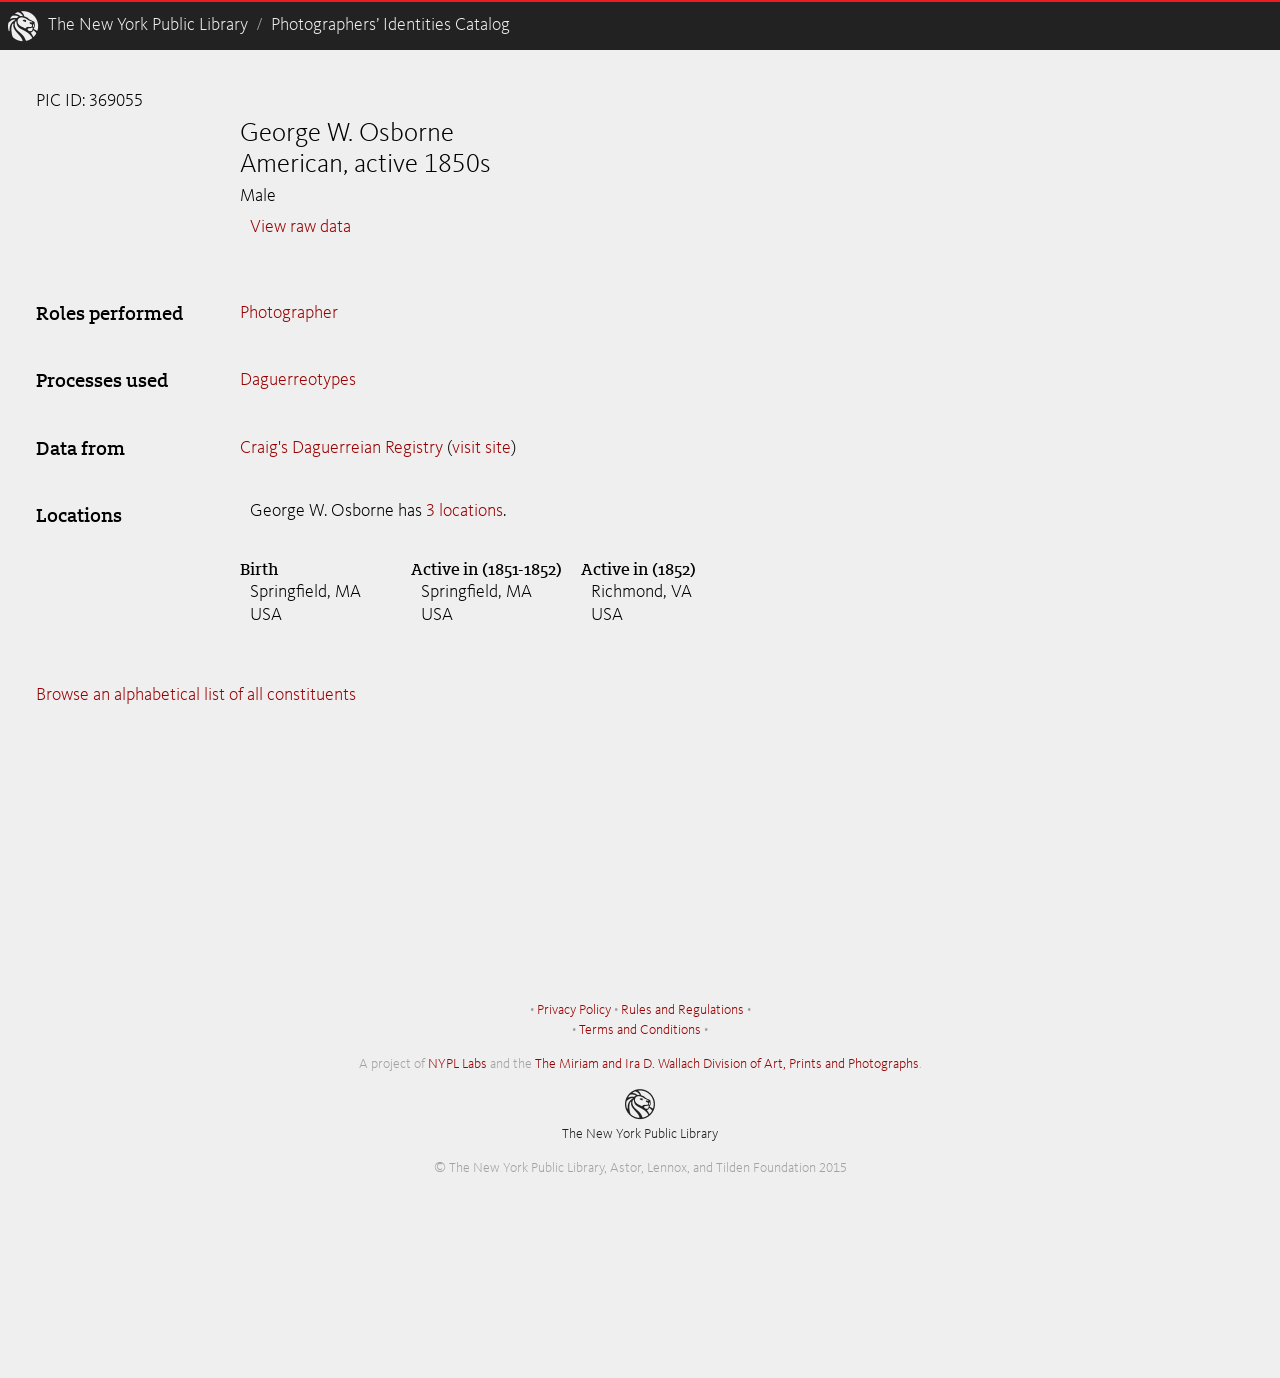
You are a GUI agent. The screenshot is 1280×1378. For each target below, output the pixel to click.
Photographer (289, 313)
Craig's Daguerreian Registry (341, 448)
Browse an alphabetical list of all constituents (196, 695)
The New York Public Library (148, 25)
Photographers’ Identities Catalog (390, 25)
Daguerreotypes (298, 380)
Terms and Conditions (640, 1030)
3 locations (464, 511)
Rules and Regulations (682, 1010)
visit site (481, 448)
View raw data (300, 227)
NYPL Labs (457, 1064)
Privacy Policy (574, 1010)
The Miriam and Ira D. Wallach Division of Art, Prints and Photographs (727, 1064)
